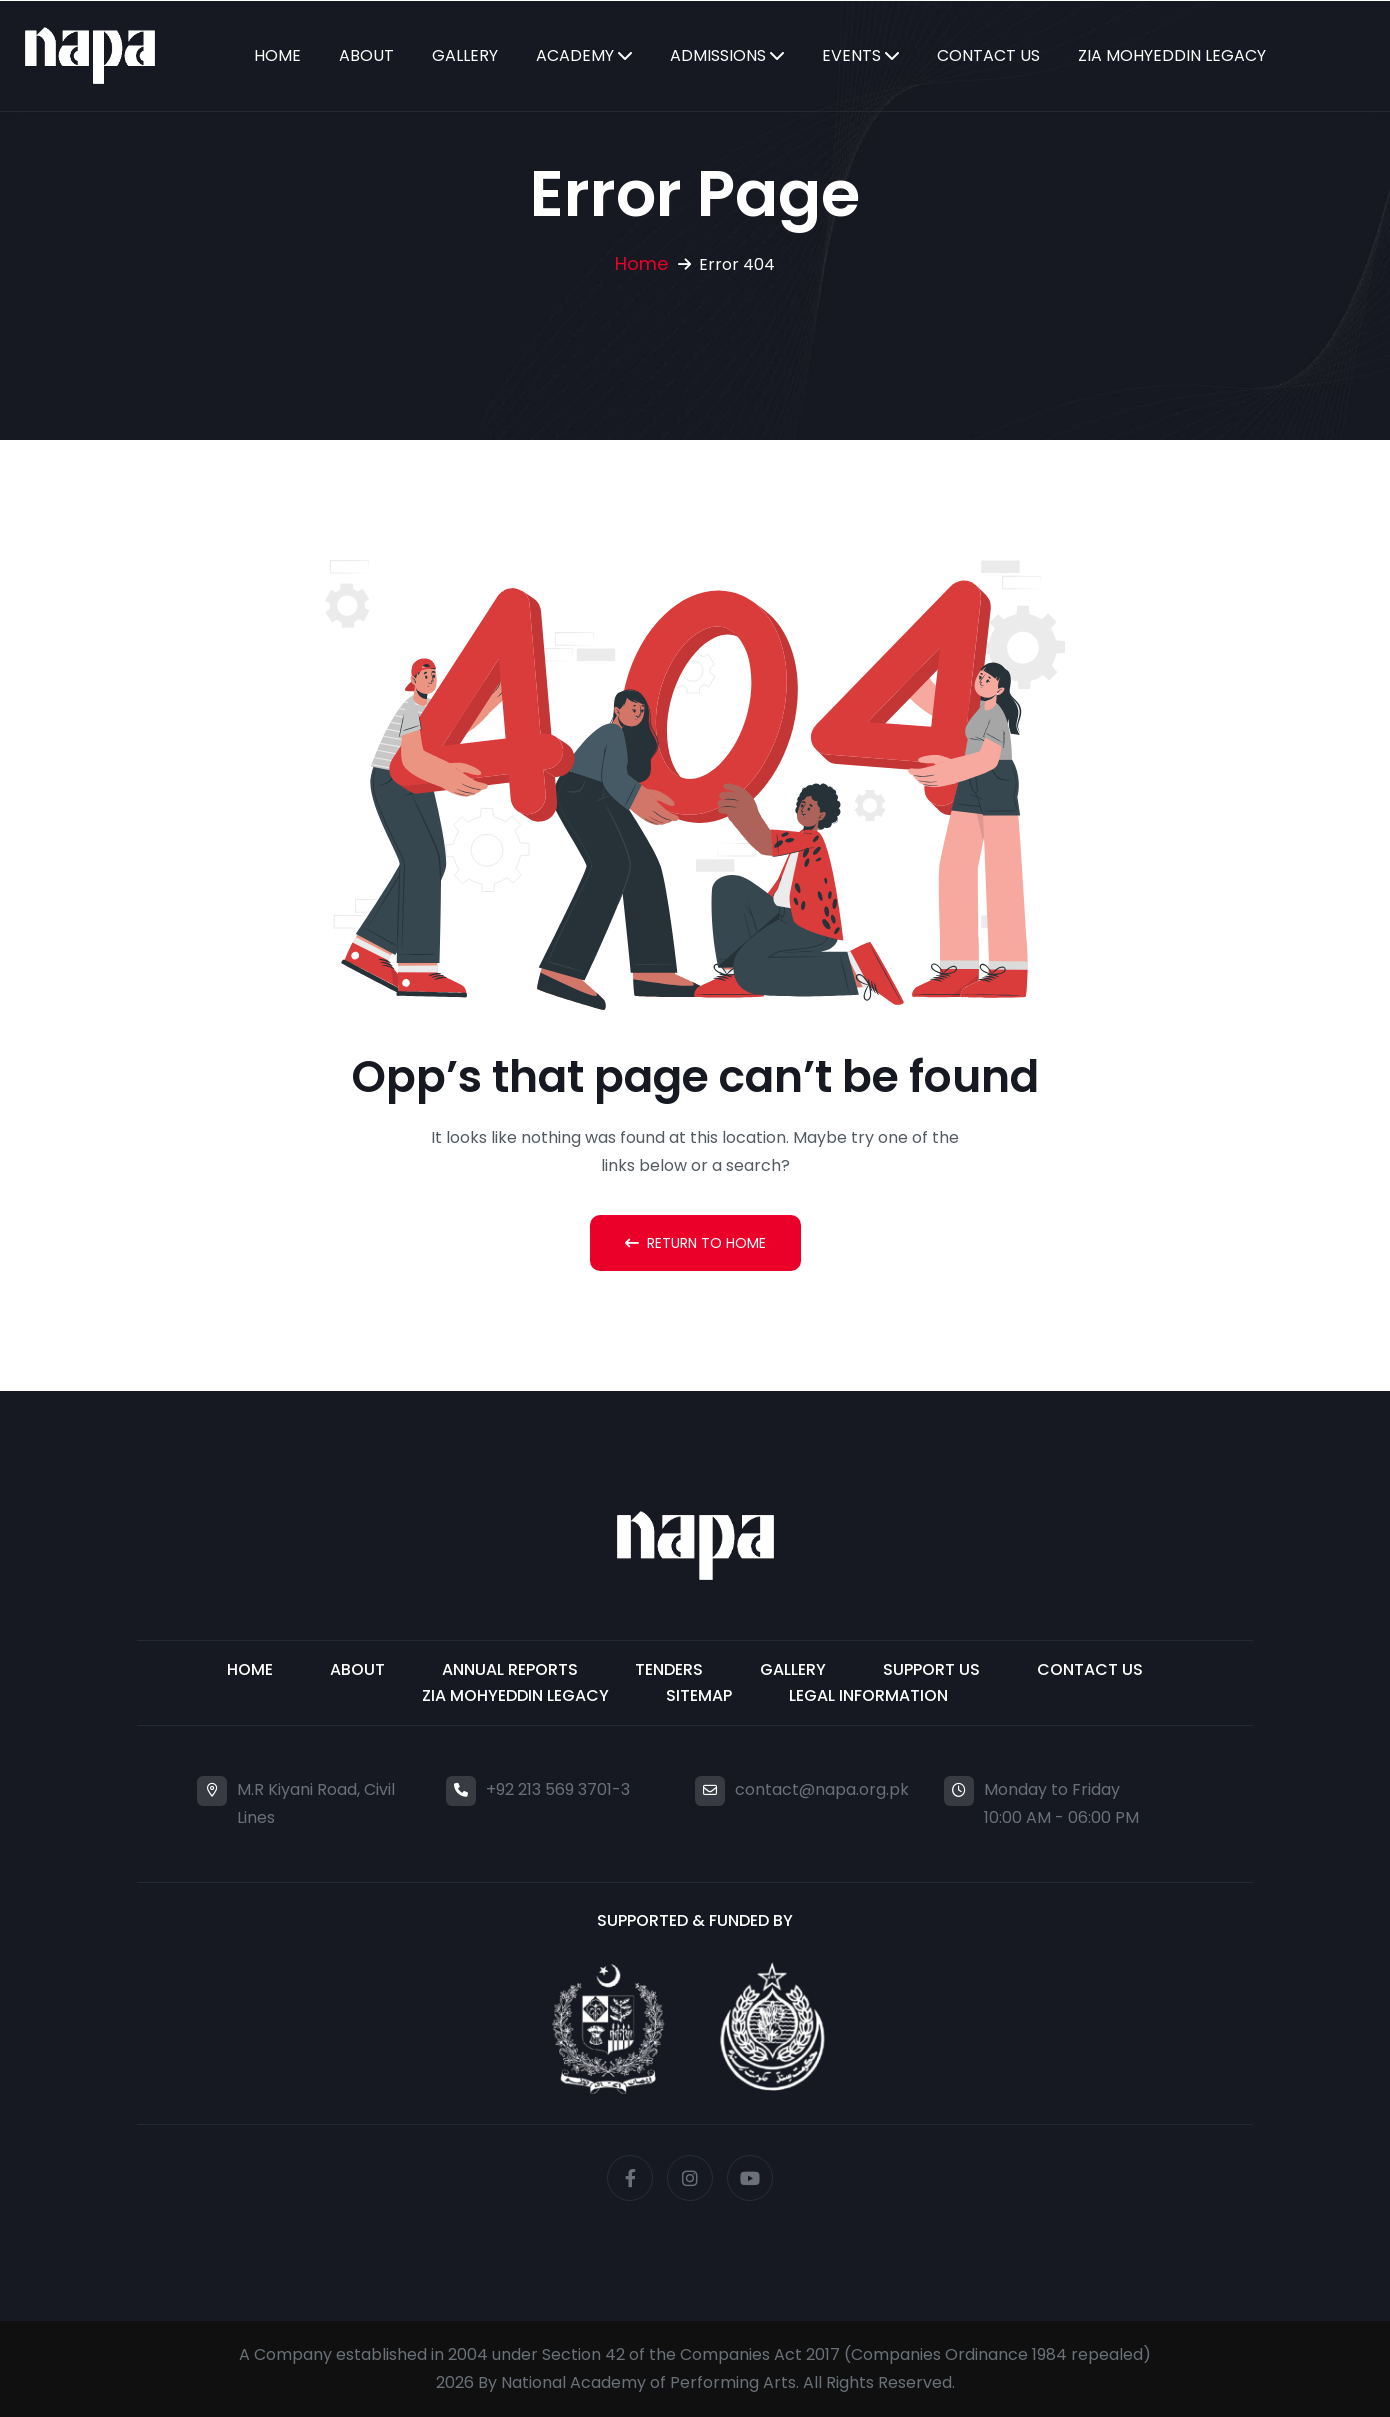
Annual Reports (510, 1669)
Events (851, 55)
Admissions (718, 55)
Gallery (465, 55)
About (366, 55)
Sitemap (699, 1695)
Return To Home (695, 1243)
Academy (575, 55)
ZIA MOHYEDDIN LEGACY (515, 1695)
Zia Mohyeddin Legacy (1172, 55)
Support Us (931, 1669)
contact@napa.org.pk (822, 1789)
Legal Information (868, 1695)
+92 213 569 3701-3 (558, 1789)
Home (277, 55)
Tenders (669, 1669)
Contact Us (988, 55)
